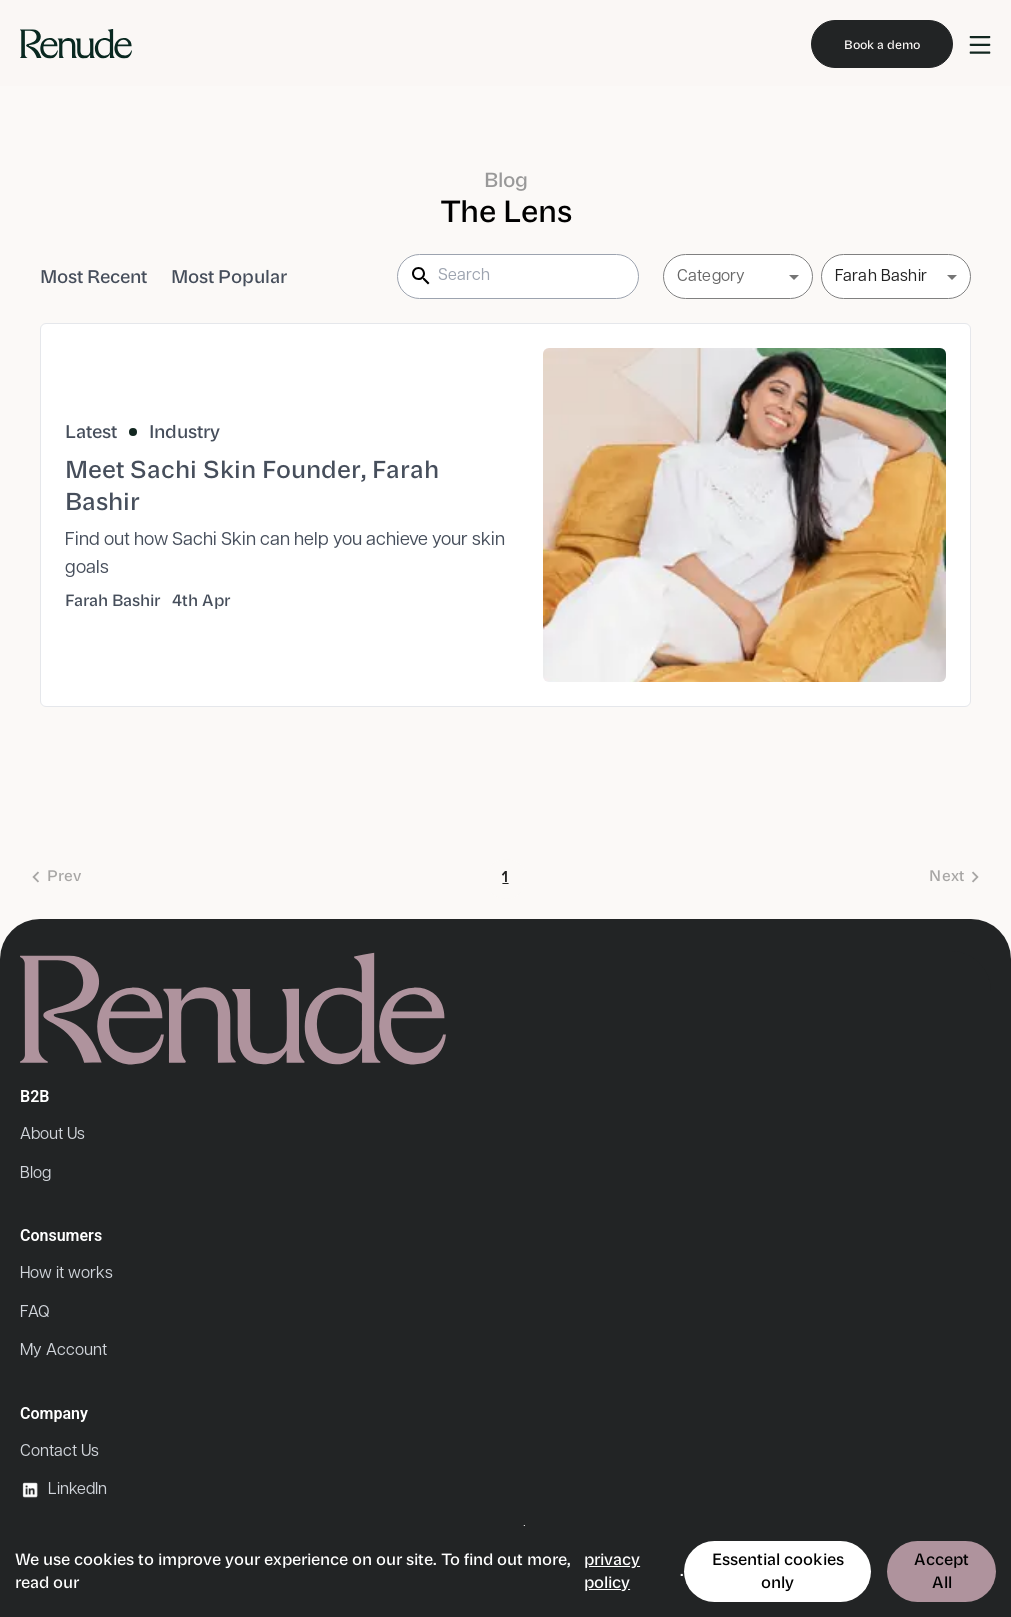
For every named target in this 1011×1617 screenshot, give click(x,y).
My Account (63, 1350)
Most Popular (229, 277)
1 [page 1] (506, 879)
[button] (738, 277)
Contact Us (59, 1451)
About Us (52, 1134)
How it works (66, 1273)
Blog (35, 1173)
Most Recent (93, 277)
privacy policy (612, 1570)
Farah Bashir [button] (881, 276)
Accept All (941, 1570)
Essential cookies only (778, 1570)
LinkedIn (63, 1490)
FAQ (35, 1312)
